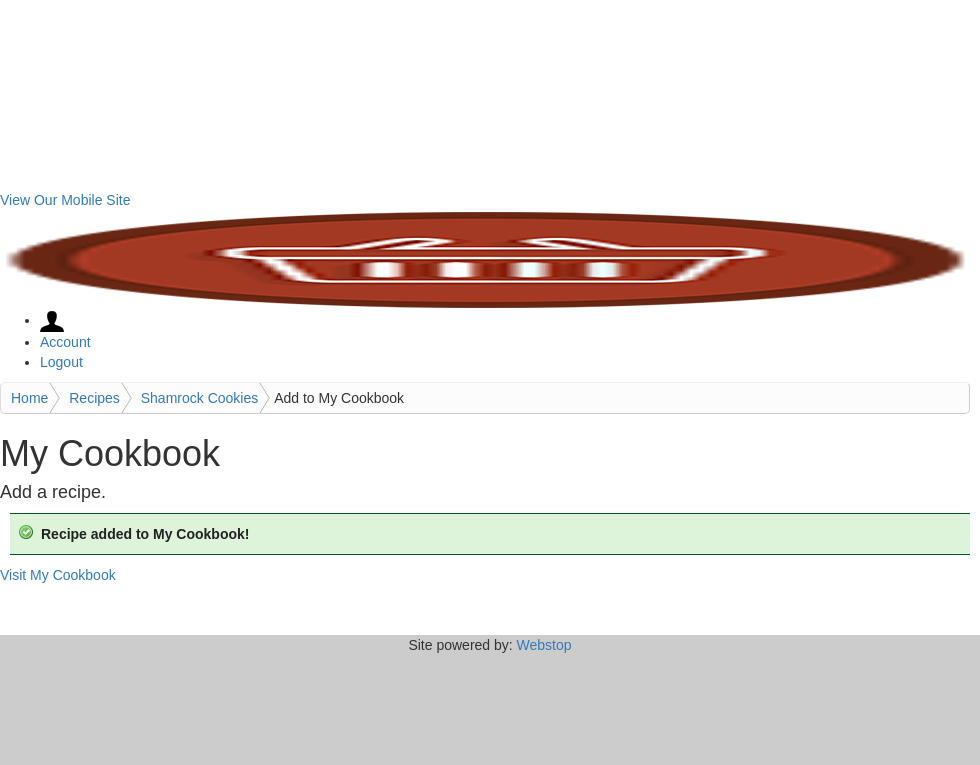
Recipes (94, 398)
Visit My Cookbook (58, 575)
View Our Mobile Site (65, 200)
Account (65, 342)
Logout (61, 362)
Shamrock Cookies (200, 398)
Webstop (544, 645)
